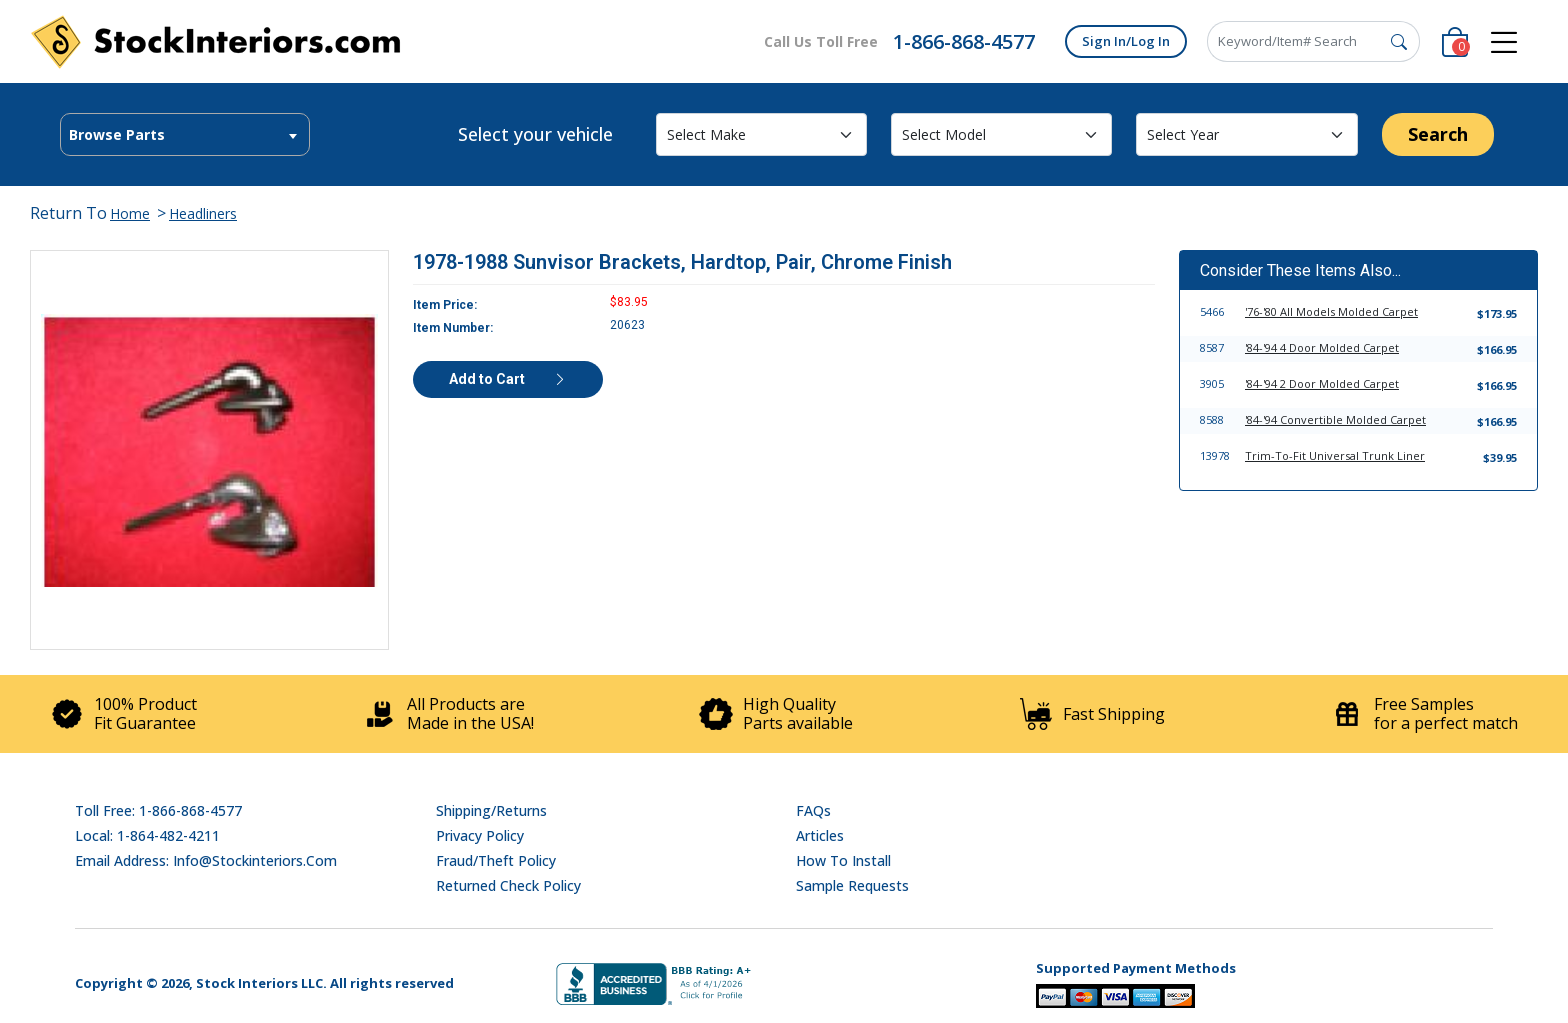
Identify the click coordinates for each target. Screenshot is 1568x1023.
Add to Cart (508, 379)
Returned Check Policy (508, 885)
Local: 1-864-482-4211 (147, 835)
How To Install (843, 860)
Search (1438, 134)
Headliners (203, 213)
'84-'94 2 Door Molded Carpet (1322, 383)
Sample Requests (852, 885)
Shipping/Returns (491, 810)
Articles (820, 835)
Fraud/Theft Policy (496, 860)
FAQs (813, 810)
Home (130, 213)
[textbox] (185, 135)
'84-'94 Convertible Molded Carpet (1335, 419)
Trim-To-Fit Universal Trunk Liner (1335, 455)
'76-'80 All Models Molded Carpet (1331, 311)
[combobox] (185, 134)
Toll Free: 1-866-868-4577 (158, 810)
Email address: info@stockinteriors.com (206, 860)
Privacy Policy (480, 835)
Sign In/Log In (1126, 41)
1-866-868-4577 (964, 41)
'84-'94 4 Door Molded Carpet (1322, 347)
